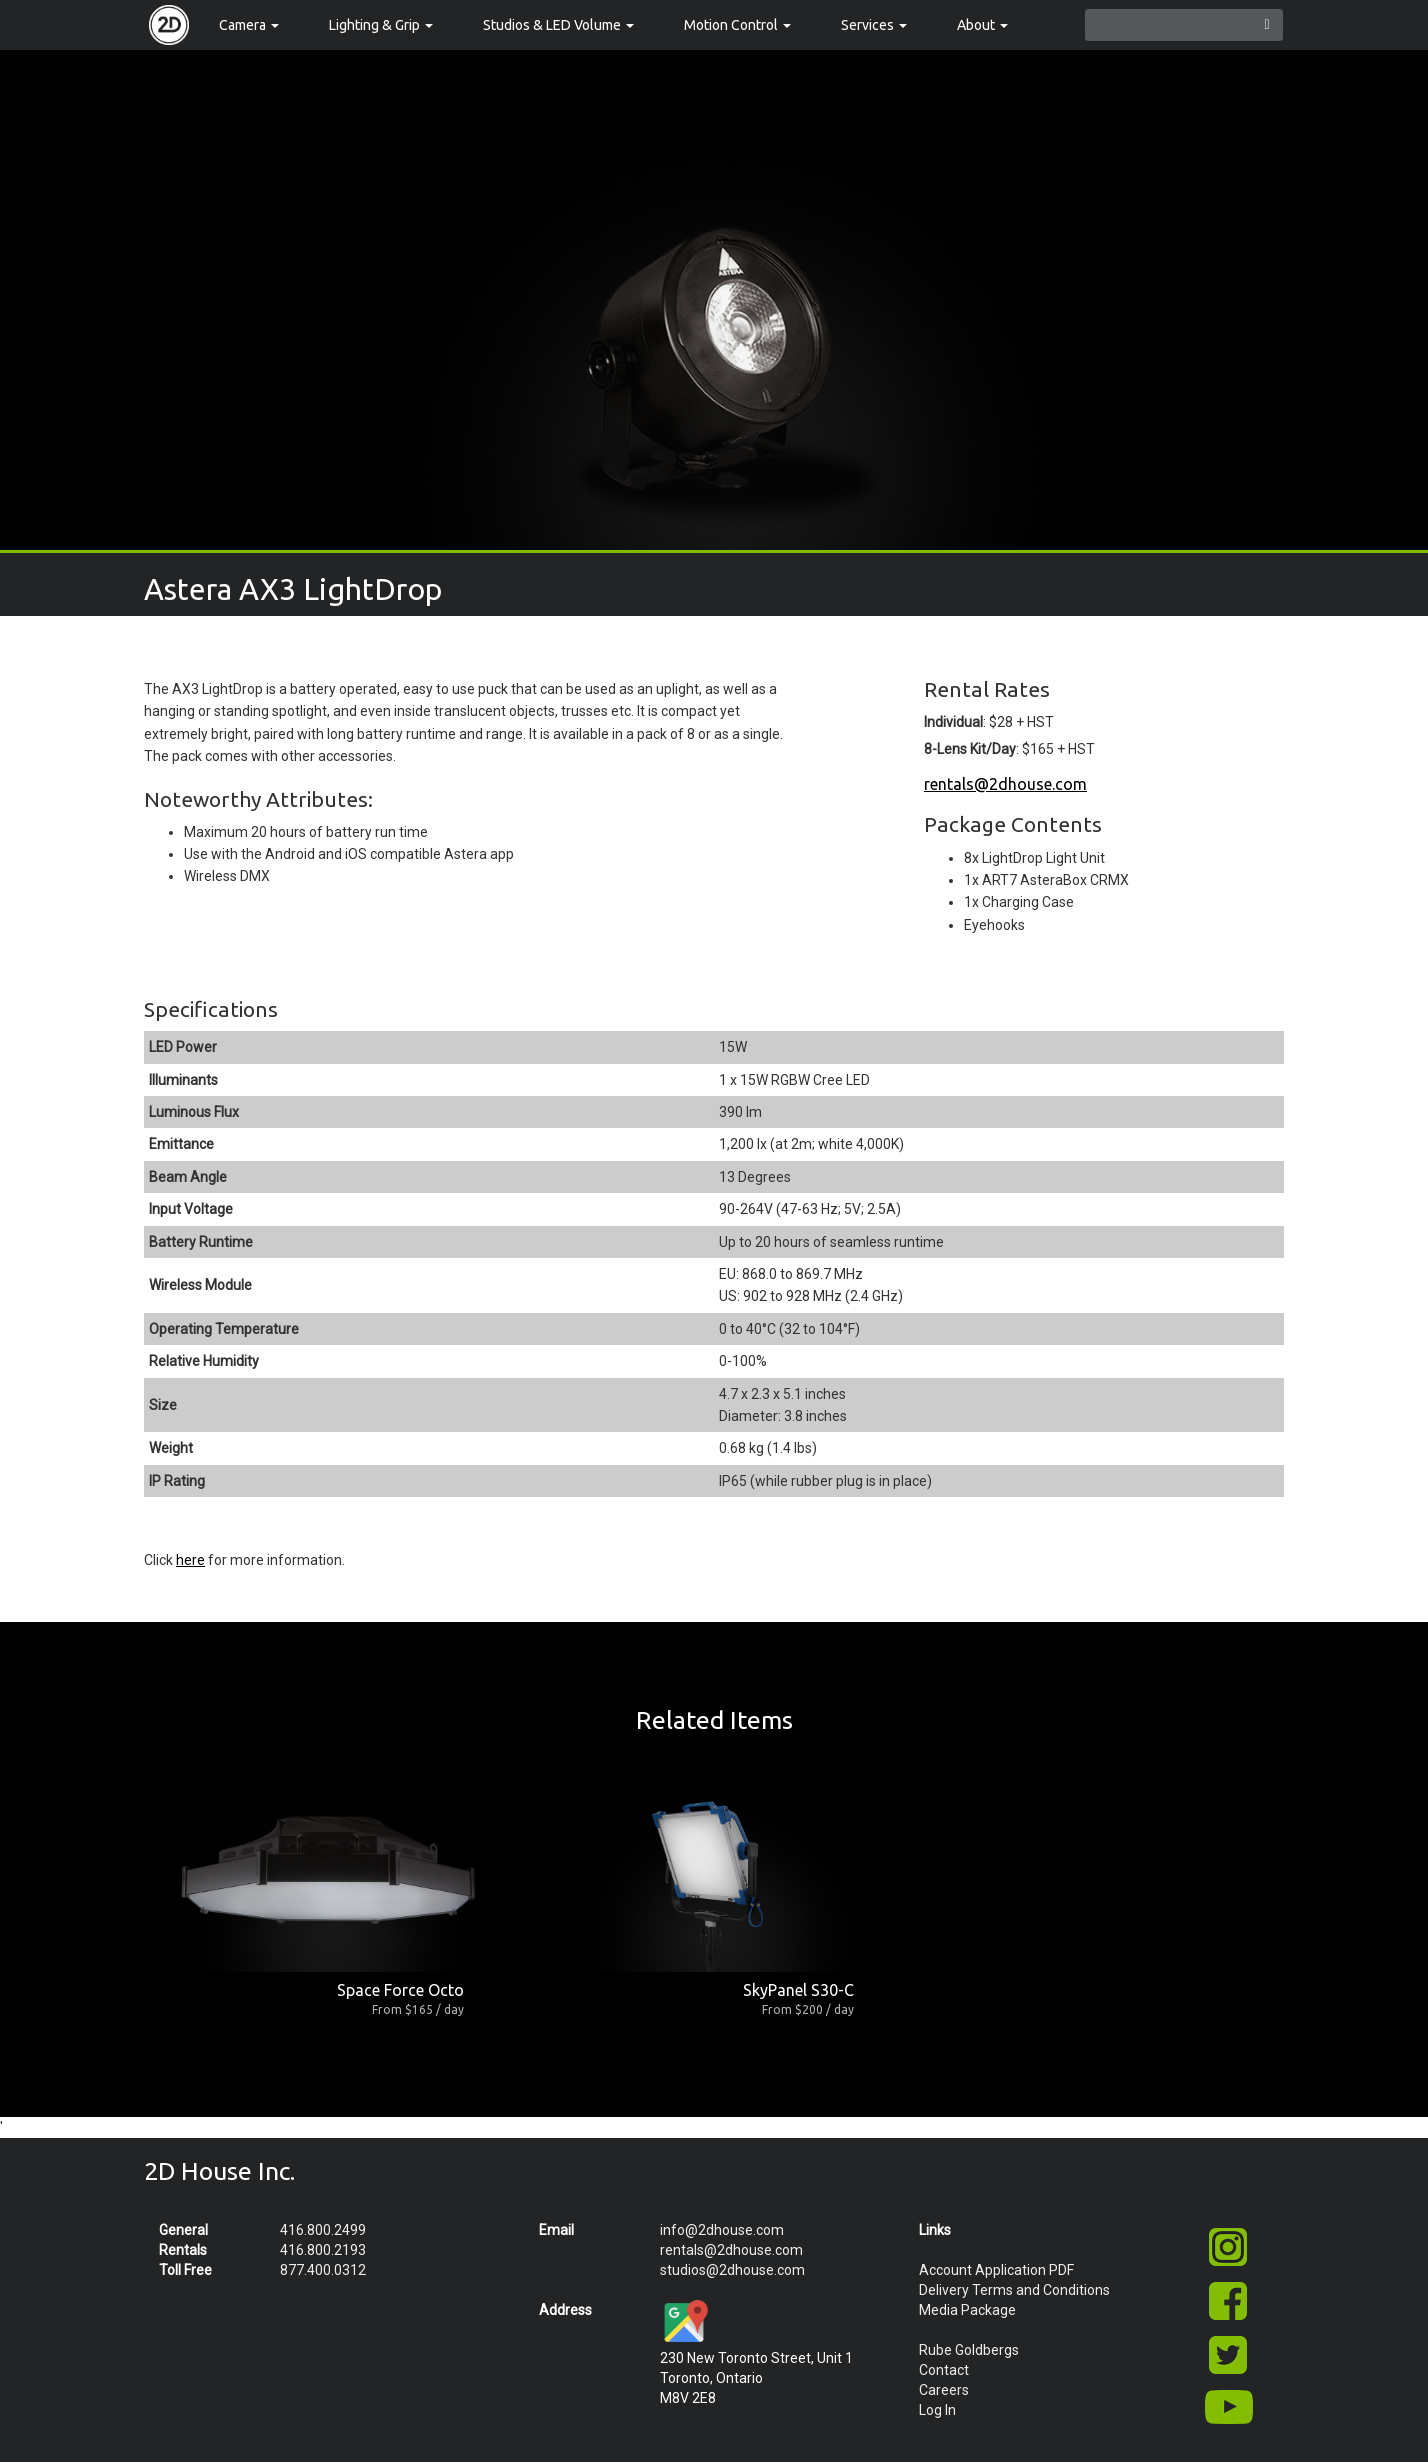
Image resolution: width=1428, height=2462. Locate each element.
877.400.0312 (323, 2270)
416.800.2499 (323, 2230)
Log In (937, 2410)
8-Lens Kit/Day (970, 749)
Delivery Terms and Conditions (1014, 2290)
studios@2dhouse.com (732, 2270)
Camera (249, 25)
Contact (944, 2370)
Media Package (967, 2310)
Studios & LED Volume (558, 25)
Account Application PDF (996, 2270)
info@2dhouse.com (722, 2230)
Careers (944, 2390)
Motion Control (737, 25)
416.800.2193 (323, 2250)
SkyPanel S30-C (798, 1990)
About (982, 25)
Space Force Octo (400, 1990)
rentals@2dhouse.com (1005, 784)
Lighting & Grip (381, 25)
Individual (953, 722)
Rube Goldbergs (969, 2350)
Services (874, 25)
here (190, 1560)
